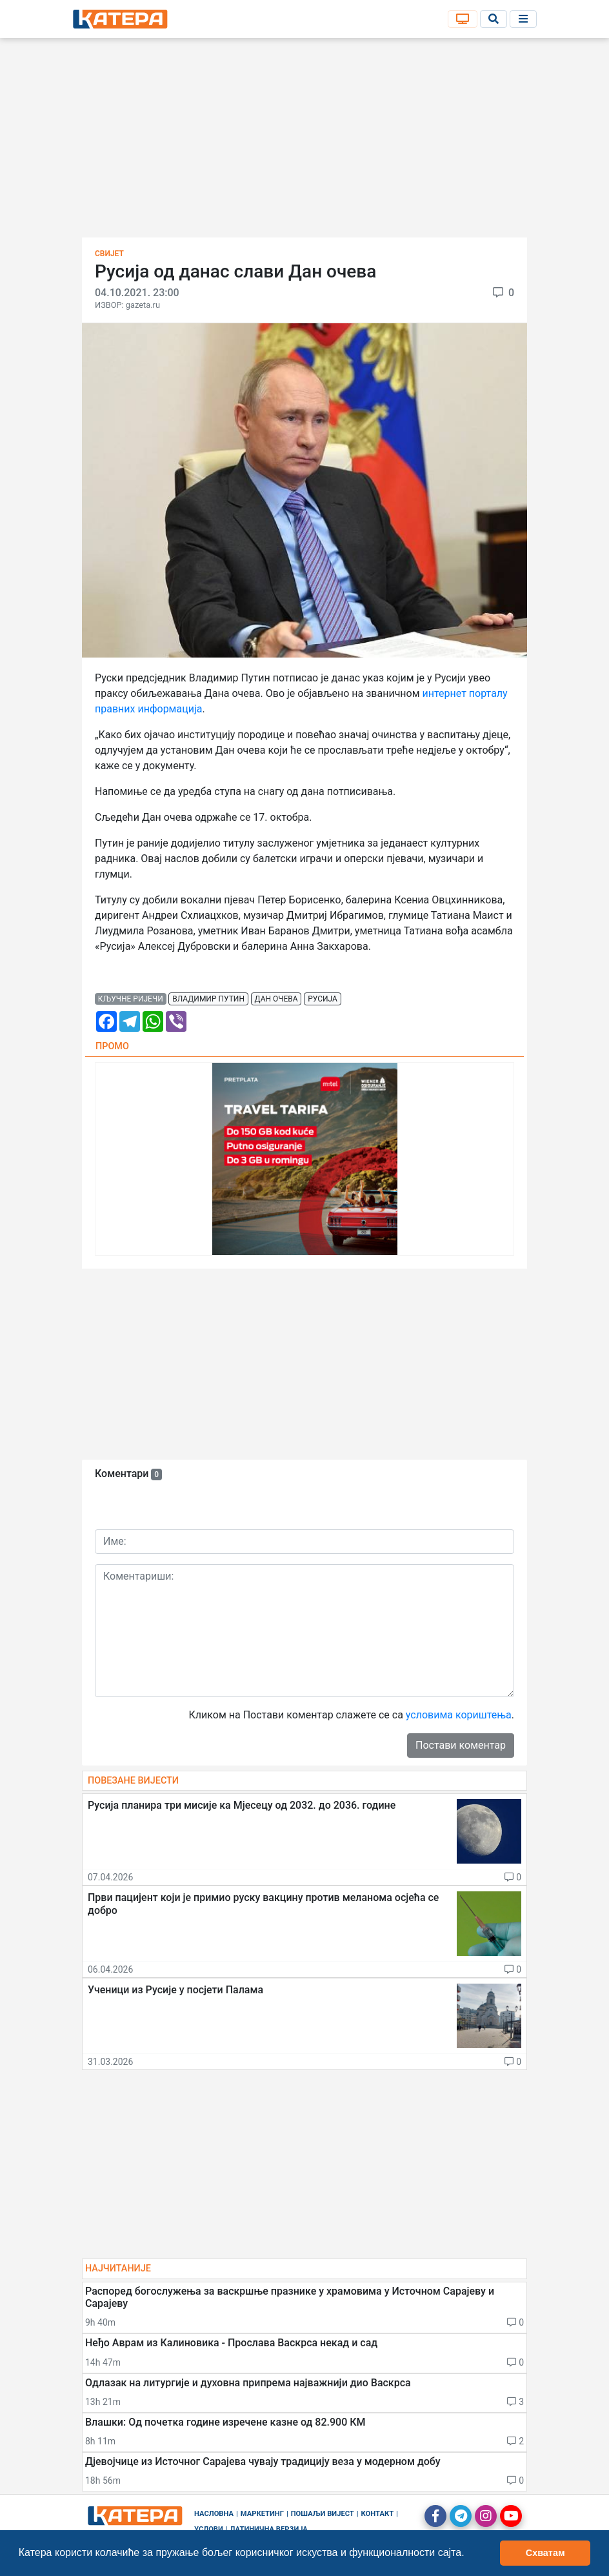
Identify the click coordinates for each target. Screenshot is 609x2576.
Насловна (214, 2514)
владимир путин (208, 998)
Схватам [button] (545, 2553)
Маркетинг (262, 2514)
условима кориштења (459, 1715)
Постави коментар (460, 1745)
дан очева (276, 998)
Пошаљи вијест (322, 2514)
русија (322, 998)
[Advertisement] (304, 142)
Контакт (377, 2514)
